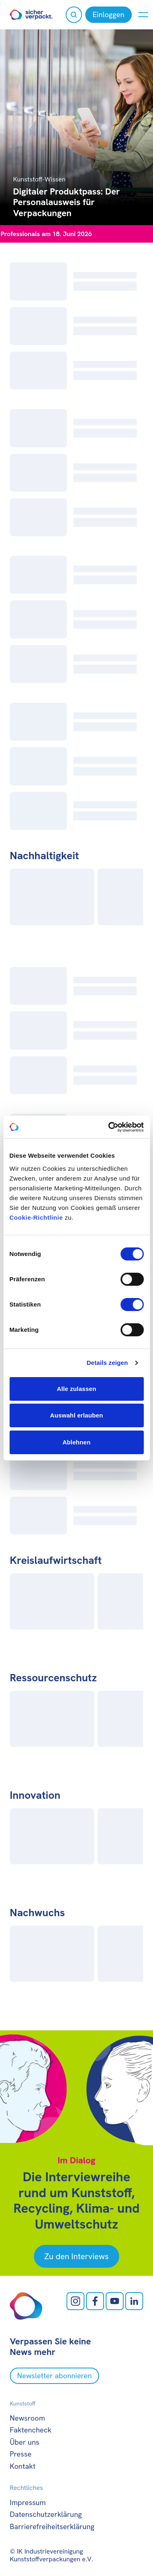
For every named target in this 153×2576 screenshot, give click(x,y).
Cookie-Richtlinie (36, 1217)
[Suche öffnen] (74, 15)
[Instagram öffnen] (75, 2301)
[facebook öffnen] (95, 2301)
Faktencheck (30, 2429)
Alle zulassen (76, 1388)
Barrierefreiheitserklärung (52, 2526)
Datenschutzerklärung (46, 2514)
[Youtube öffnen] (115, 2301)
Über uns (24, 2442)
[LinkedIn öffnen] (134, 2301)
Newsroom (27, 2418)
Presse (20, 2454)
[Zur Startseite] (31, 14)
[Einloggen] (108, 15)
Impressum (28, 2502)
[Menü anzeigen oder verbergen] (143, 15)
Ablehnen (76, 1442)
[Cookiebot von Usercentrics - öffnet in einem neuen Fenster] (109, 1127)
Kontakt (22, 2466)
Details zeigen (107, 1362)
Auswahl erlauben (76, 1415)
